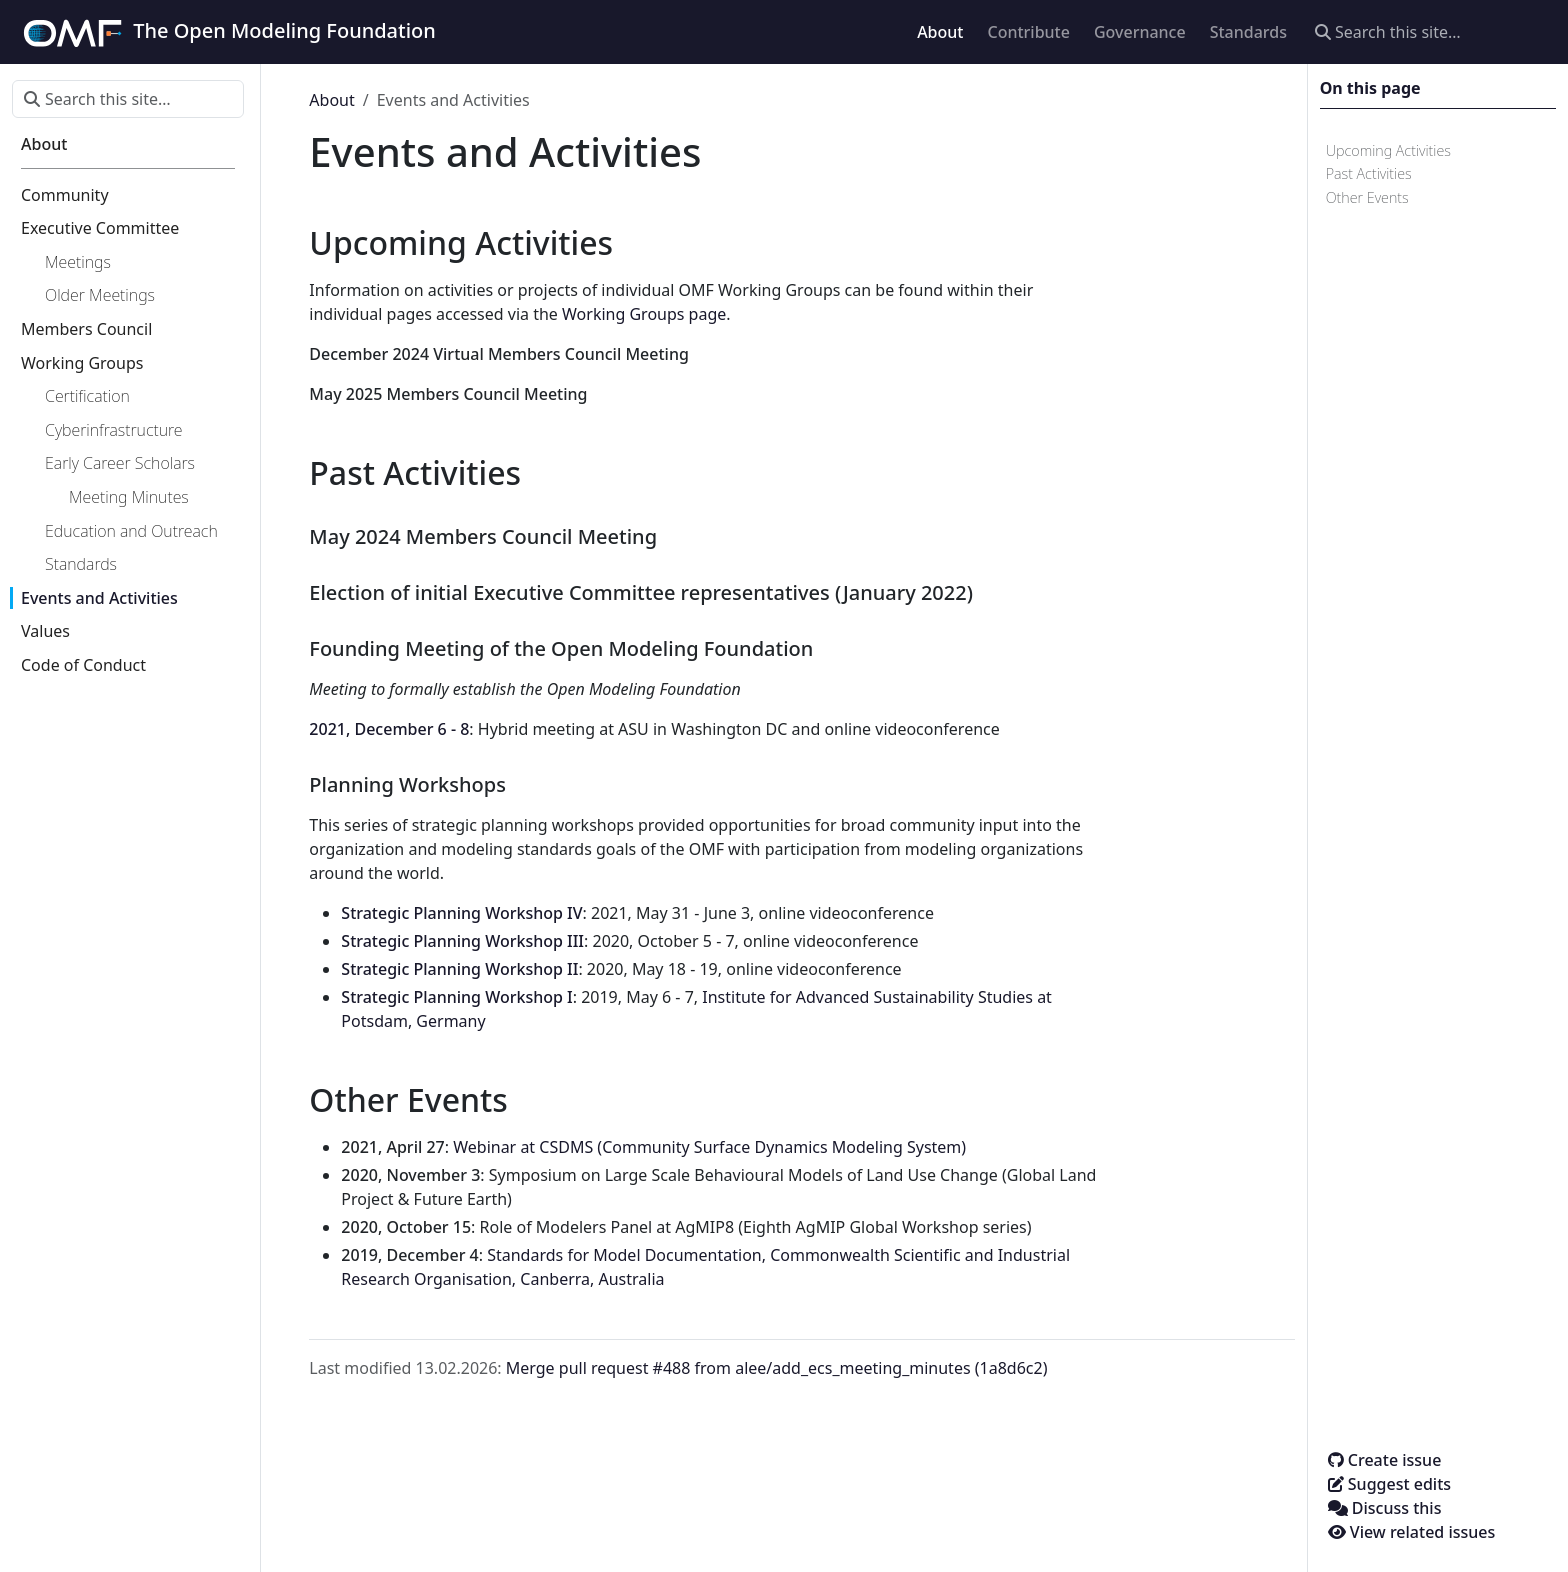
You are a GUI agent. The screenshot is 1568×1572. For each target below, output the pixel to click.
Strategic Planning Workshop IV (461, 913)
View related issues (1412, 1532)
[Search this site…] (1429, 32)
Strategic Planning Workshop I (456, 997)
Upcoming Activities (1388, 150)
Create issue (1385, 1460)
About (331, 100)
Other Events (1367, 197)
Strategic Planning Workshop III (462, 941)
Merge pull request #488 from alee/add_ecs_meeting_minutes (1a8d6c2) (777, 1368)
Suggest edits (1389, 1484)
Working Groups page (644, 314)
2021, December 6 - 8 (389, 729)
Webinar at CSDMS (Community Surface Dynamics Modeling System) (709, 1147)
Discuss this (1385, 1508)
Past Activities (1369, 173)
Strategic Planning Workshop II (459, 969)
